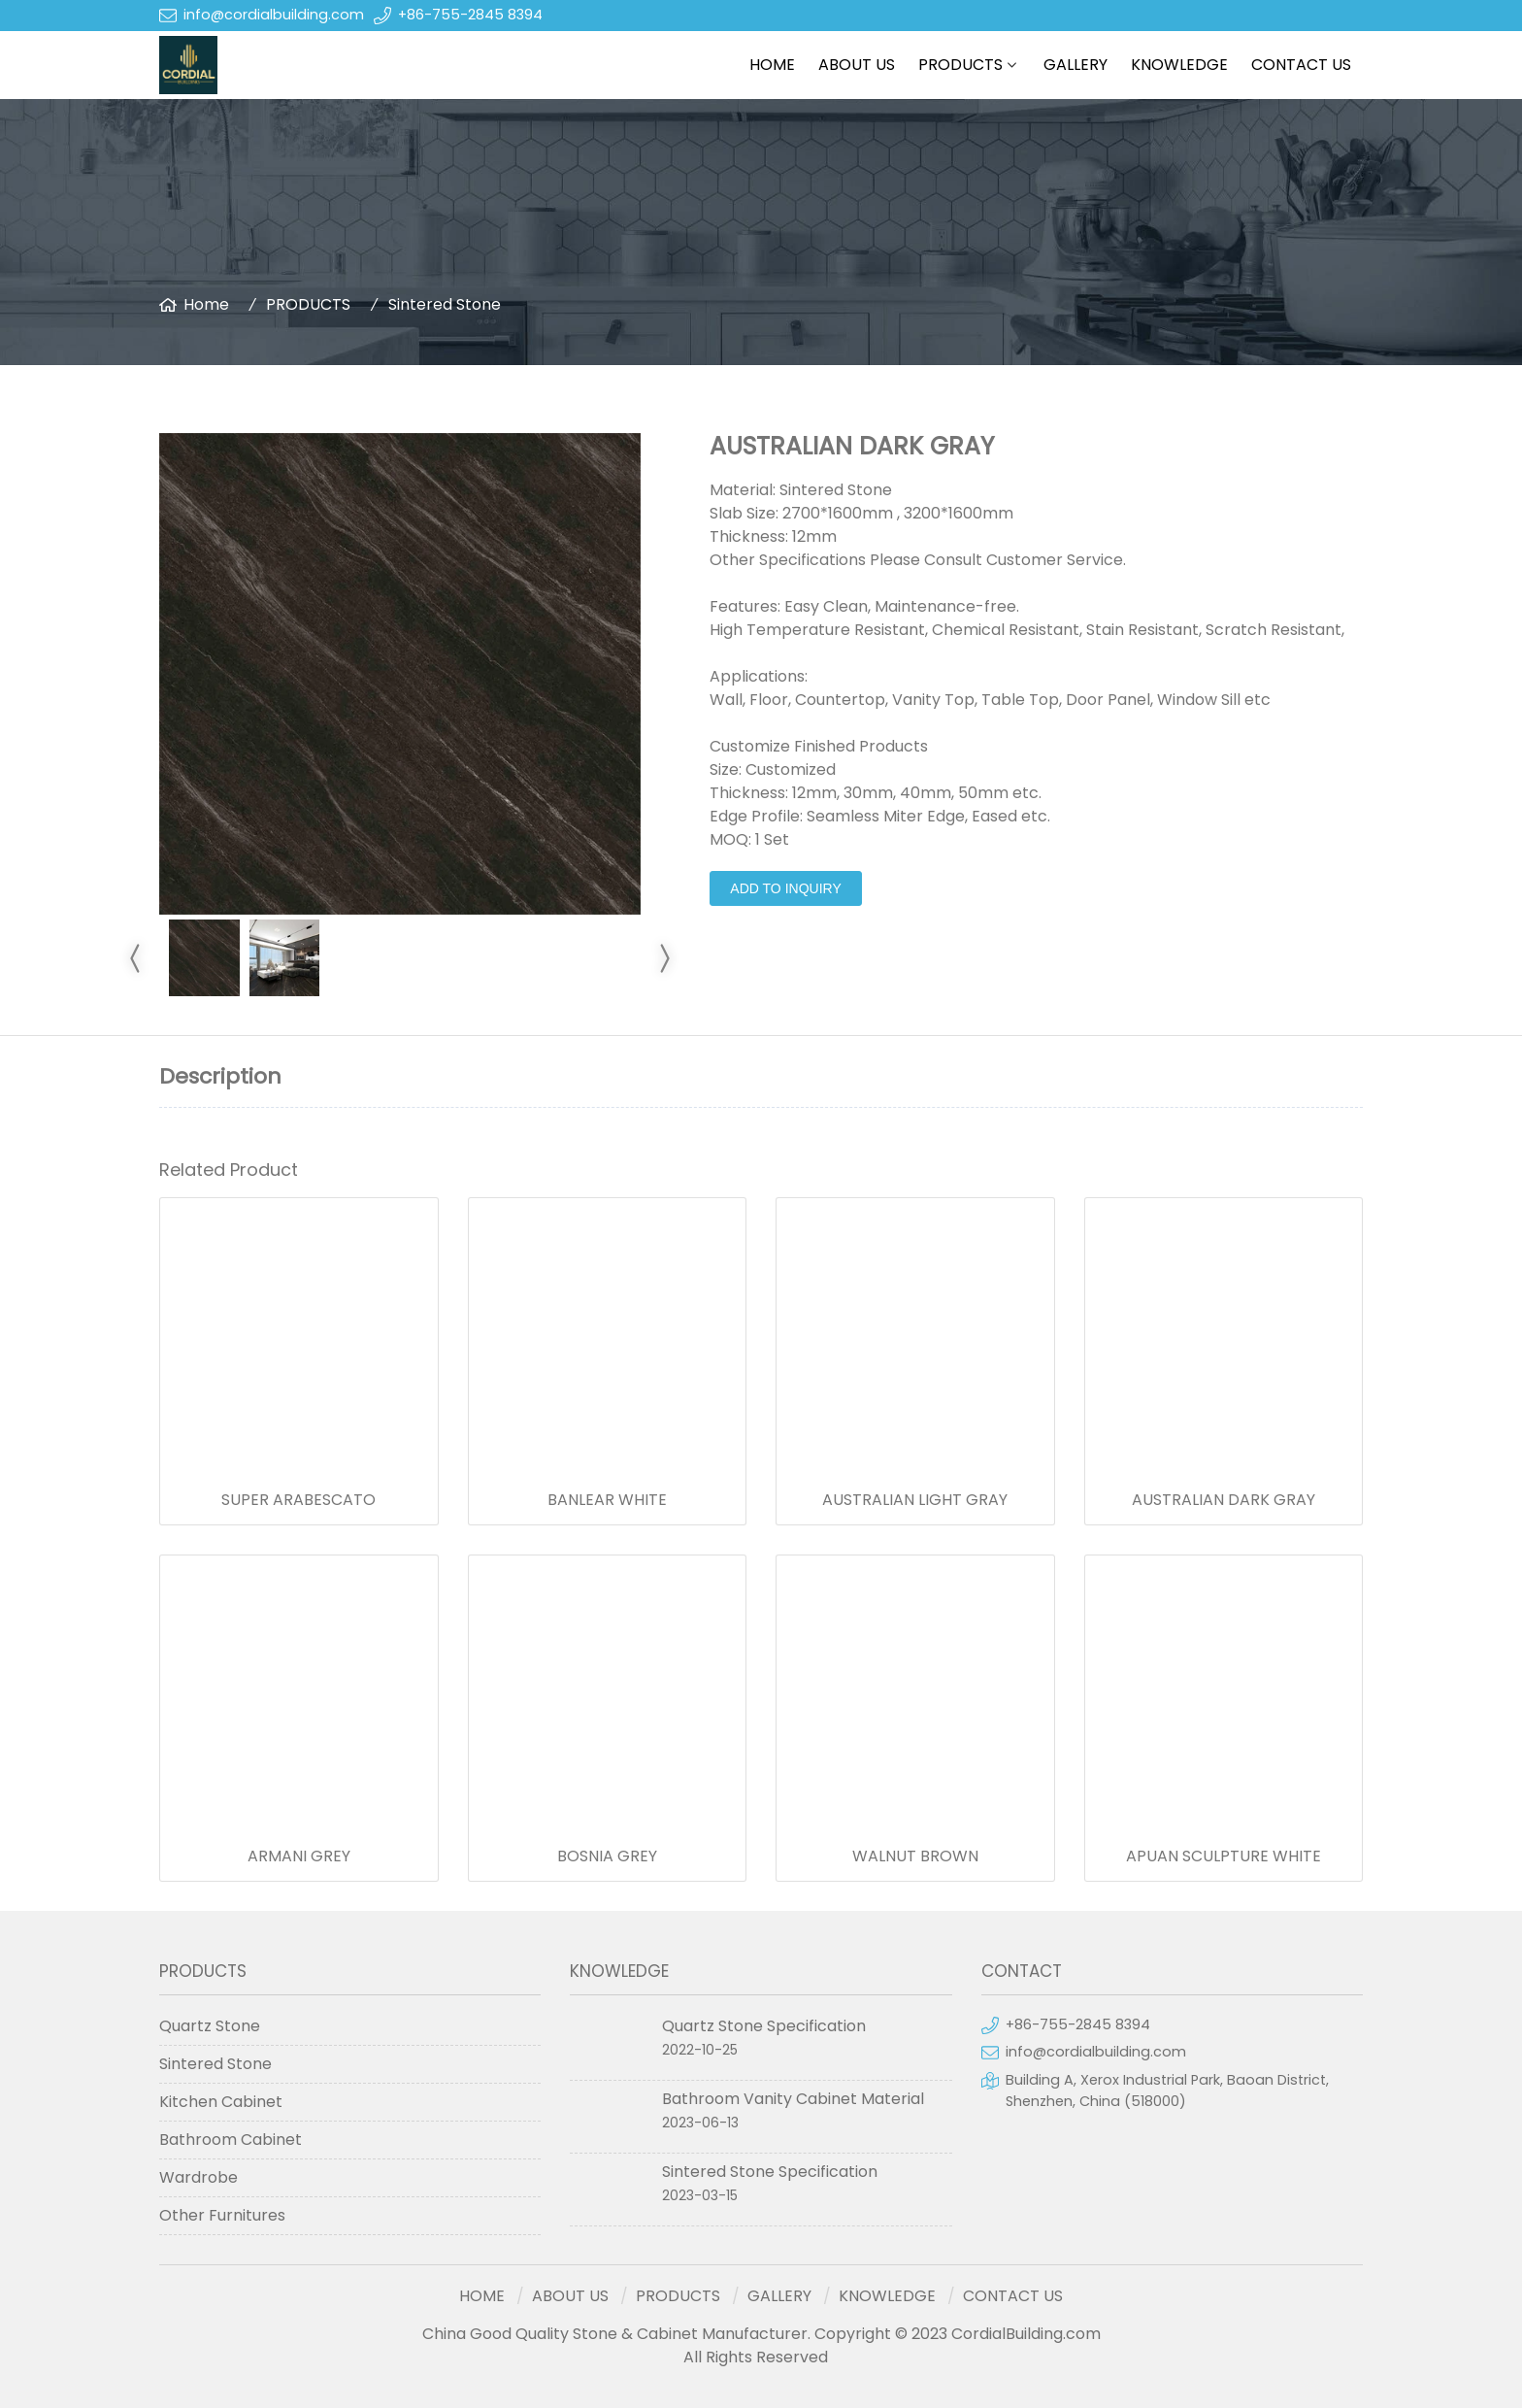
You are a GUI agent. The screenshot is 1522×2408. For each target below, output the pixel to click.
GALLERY (1075, 64)
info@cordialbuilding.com (273, 14)
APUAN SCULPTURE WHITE (1223, 1856)
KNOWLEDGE (1179, 64)
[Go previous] (136, 957)
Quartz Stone (209, 2026)
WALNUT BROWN (915, 1856)
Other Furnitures (222, 2215)
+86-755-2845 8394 (470, 14)
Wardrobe (198, 2177)
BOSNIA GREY (607, 1856)
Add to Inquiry (785, 888)
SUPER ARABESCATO (298, 1500)
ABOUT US (856, 64)
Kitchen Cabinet (220, 2101)
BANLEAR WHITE (607, 1500)
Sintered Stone (444, 304)
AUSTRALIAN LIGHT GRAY (915, 1500)
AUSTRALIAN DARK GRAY (1223, 1500)
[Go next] (664, 957)
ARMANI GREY (299, 1856)
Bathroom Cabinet (230, 2139)
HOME (772, 64)
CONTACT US (1301, 64)
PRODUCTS (960, 64)
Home (206, 304)
